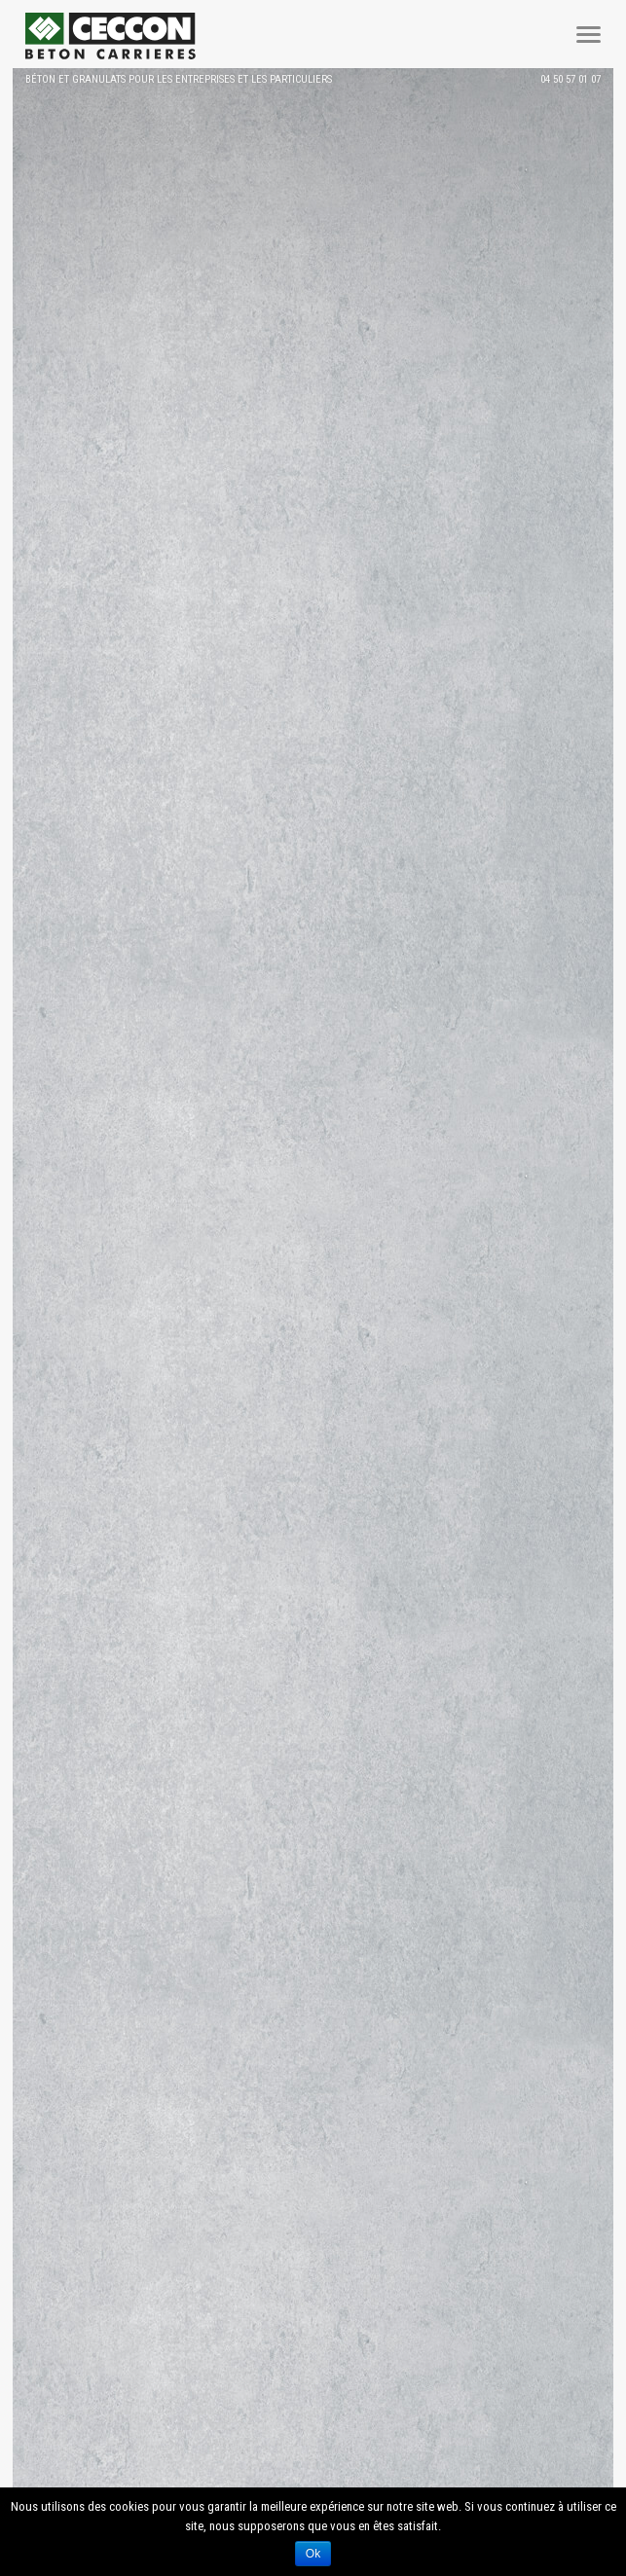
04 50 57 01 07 (570, 79)
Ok (313, 2553)
